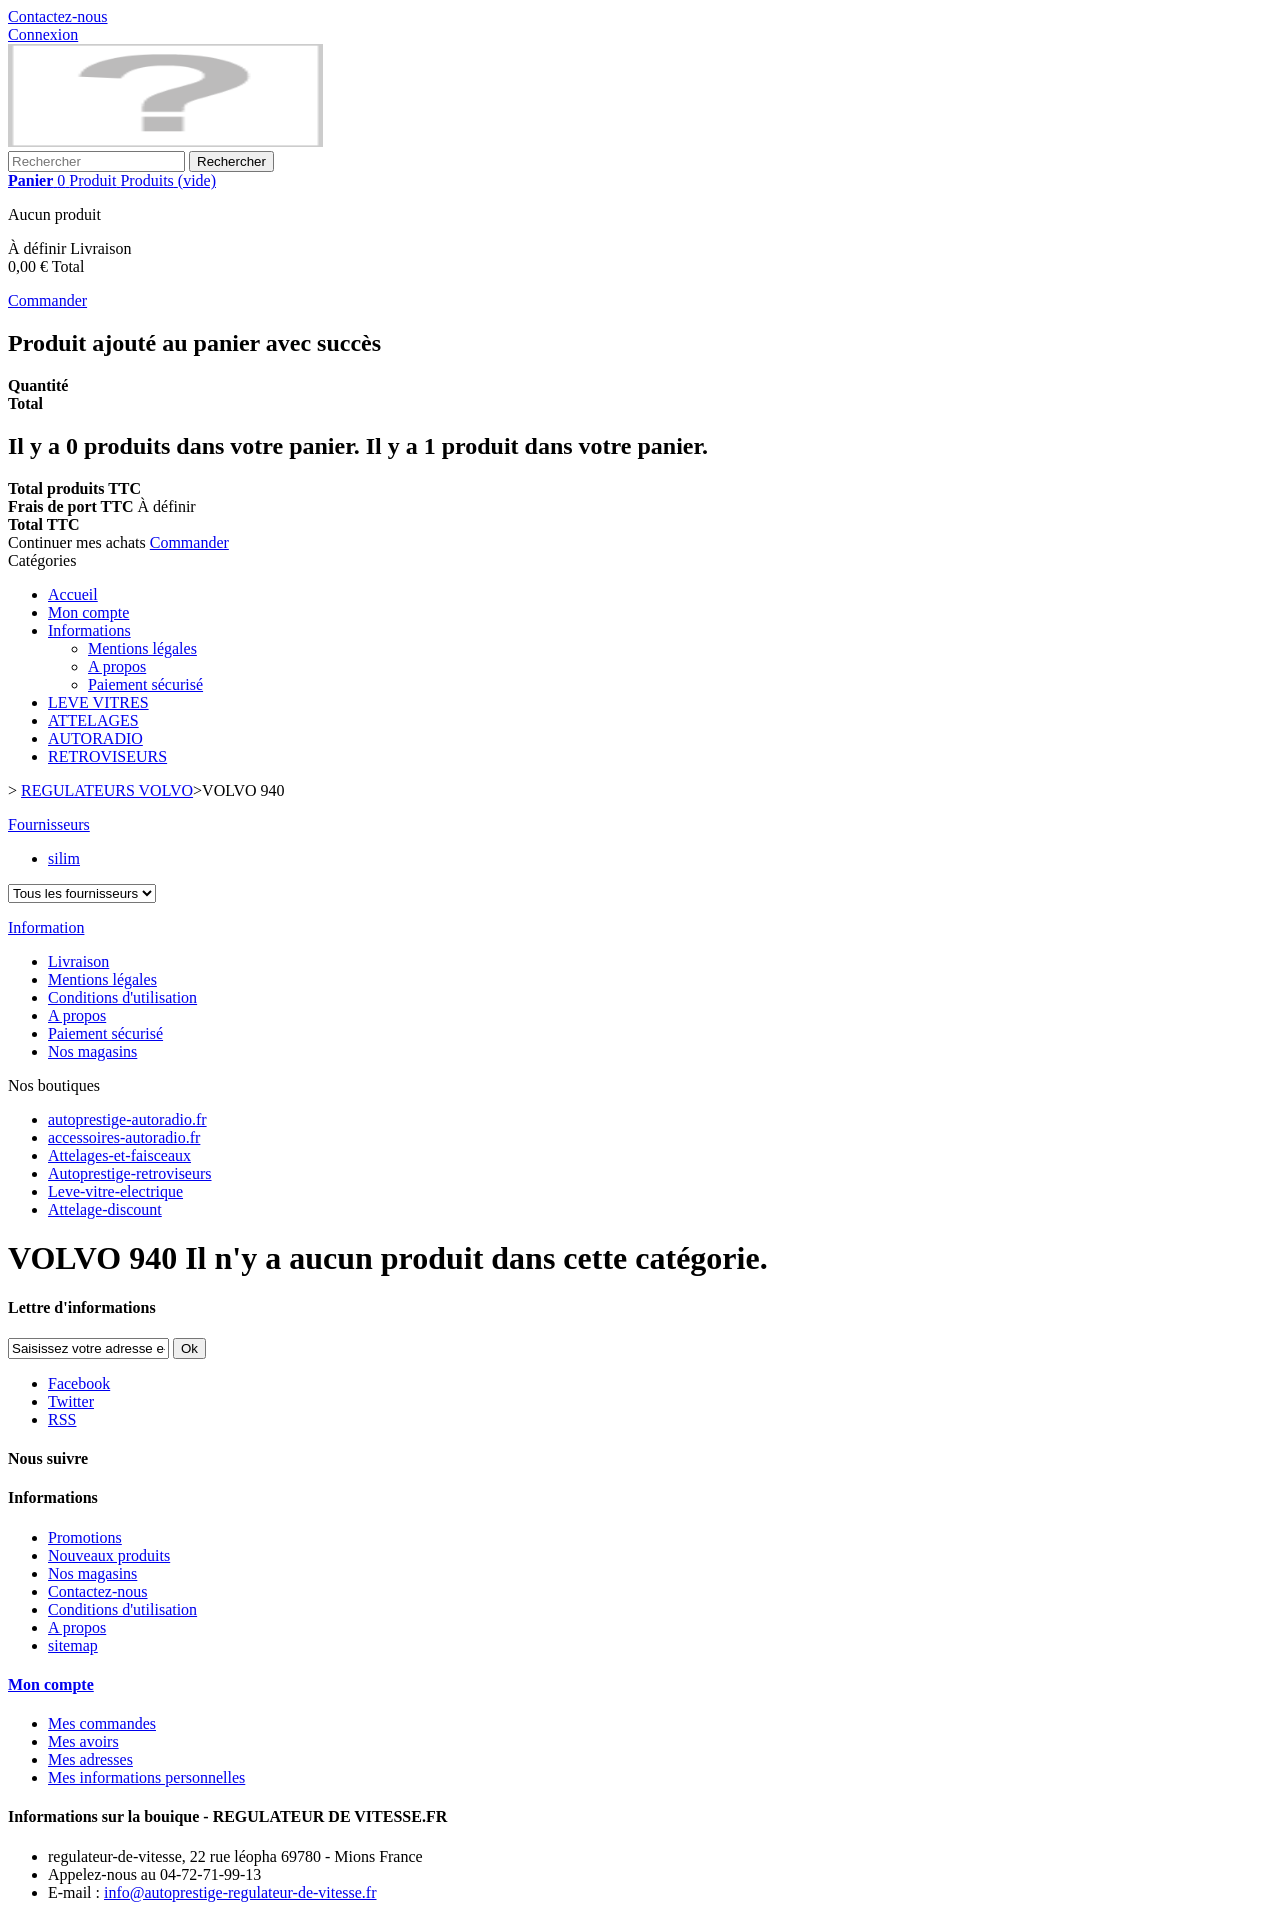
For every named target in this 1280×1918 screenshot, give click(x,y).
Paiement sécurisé (145, 684)
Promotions (85, 1537)
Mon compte (88, 612)
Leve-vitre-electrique (115, 1191)
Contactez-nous (58, 16)
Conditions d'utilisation (122, 997)
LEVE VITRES (98, 702)
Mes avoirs (83, 1741)
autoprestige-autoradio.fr (127, 1119)
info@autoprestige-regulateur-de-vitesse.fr (240, 1892)
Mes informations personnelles (146, 1777)
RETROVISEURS (107, 756)
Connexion (43, 34)
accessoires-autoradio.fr (124, 1137)
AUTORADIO (95, 738)
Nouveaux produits (109, 1555)
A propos (117, 666)
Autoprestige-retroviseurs (130, 1173)
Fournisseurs (49, 824)
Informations (89, 630)
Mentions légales (142, 648)
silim (64, 858)
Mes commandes (102, 1723)
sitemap (73, 1645)
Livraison (78, 961)
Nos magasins (92, 1051)
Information (46, 927)
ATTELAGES (93, 720)
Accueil (73, 594)
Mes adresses (90, 1759)
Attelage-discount (105, 1209)
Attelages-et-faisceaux (119, 1155)
